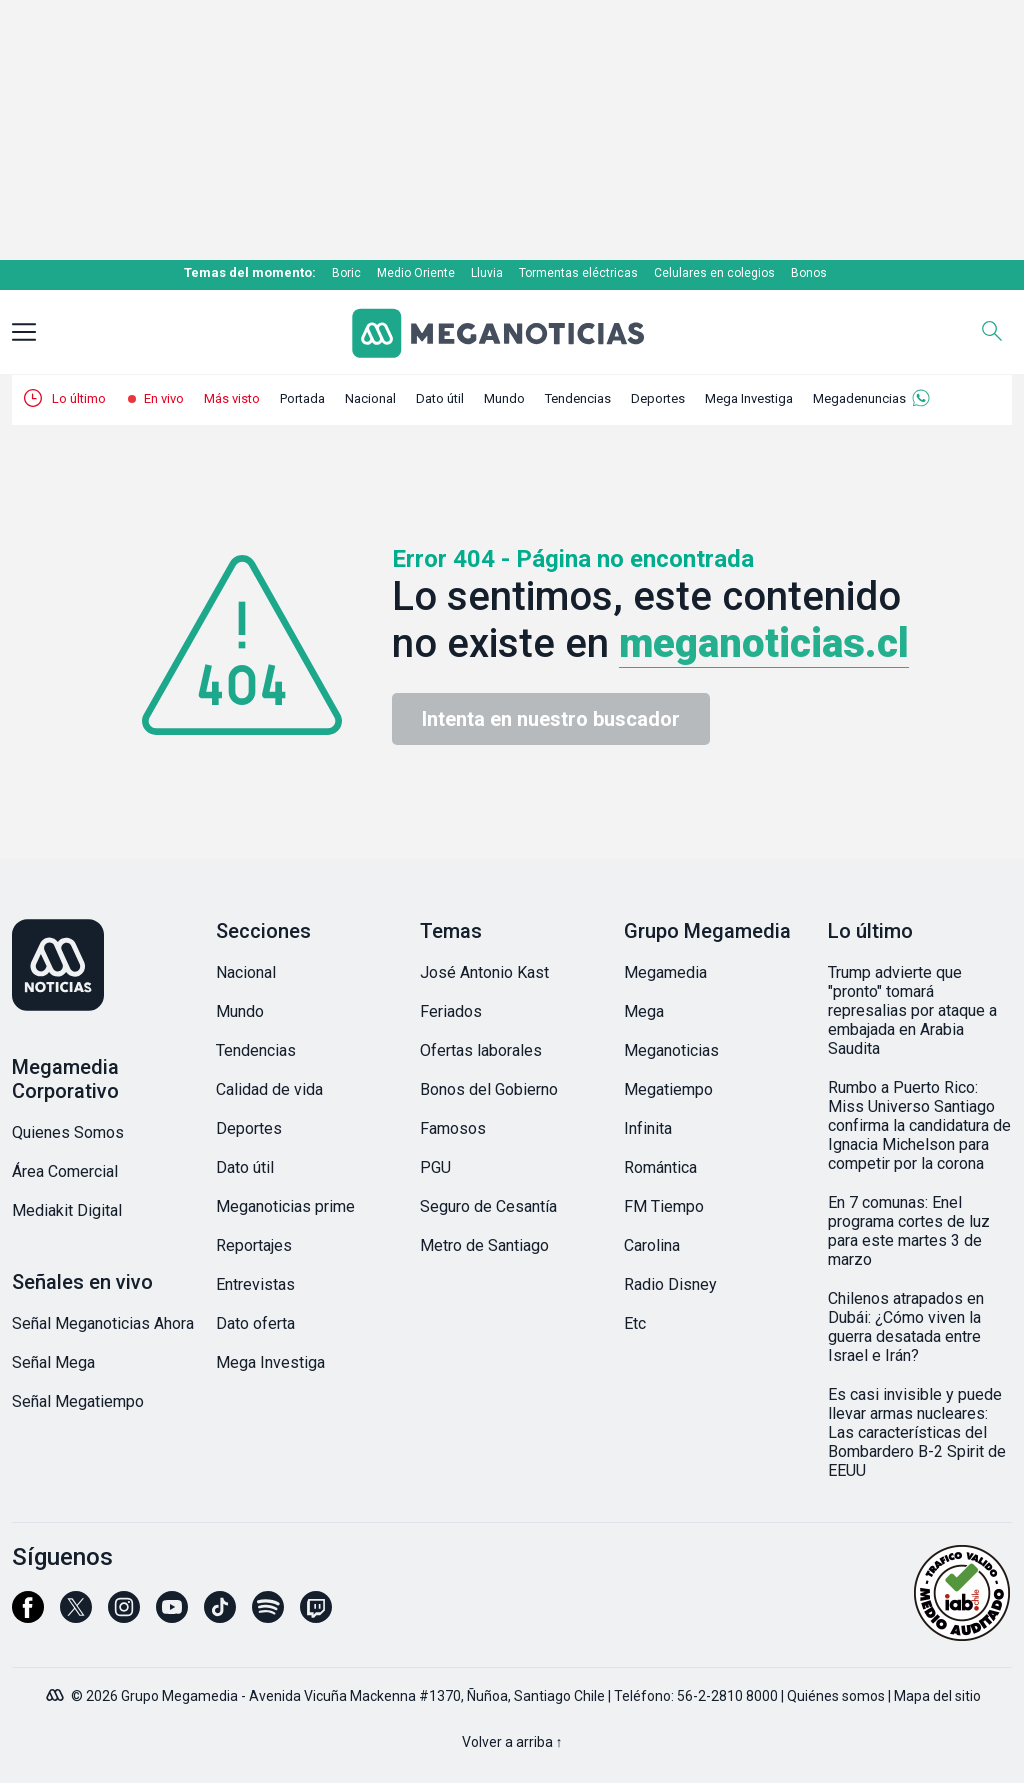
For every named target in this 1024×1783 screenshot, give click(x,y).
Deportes (658, 398)
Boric (346, 273)
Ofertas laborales (481, 1050)
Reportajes (254, 1245)
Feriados (451, 1011)
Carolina (652, 1245)
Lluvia (487, 273)
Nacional (370, 398)
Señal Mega (53, 1362)
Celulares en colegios (714, 273)
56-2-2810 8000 (727, 1696)
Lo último (79, 398)
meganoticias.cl (764, 643)
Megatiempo (668, 1089)
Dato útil (440, 398)
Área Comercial (65, 1171)
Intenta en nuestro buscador (551, 719)
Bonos (809, 273)
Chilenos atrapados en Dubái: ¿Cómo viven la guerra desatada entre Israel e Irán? (906, 1327)
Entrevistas (255, 1284)
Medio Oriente (416, 273)
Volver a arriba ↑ (512, 1742)
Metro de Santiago (484, 1245)
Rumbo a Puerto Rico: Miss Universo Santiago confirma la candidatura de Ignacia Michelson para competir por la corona (919, 1125)
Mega (644, 1011)
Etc (635, 1323)
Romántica (660, 1167)
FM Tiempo (664, 1206)
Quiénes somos (836, 1696)
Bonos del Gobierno (489, 1089)
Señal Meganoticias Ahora (103, 1323)
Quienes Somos (68, 1132)
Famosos (453, 1128)
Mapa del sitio (937, 1696)
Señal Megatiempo (78, 1401)
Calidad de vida (269, 1089)
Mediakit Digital (67, 1210)
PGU (435, 1167)
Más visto (232, 398)
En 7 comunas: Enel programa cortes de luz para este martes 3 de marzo (909, 1231)
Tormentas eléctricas (578, 273)
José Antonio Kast (484, 972)
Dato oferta (255, 1323)
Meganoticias (671, 1050)
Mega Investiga (749, 398)
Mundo (504, 398)
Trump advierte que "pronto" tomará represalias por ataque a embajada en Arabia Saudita (912, 1010)
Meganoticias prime (285, 1206)
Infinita (648, 1128)
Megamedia (665, 972)
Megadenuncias (859, 398)
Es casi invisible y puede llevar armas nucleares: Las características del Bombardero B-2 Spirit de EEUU (917, 1432)
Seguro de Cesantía (488, 1206)
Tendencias (578, 398)
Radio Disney (670, 1284)
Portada (302, 398)
